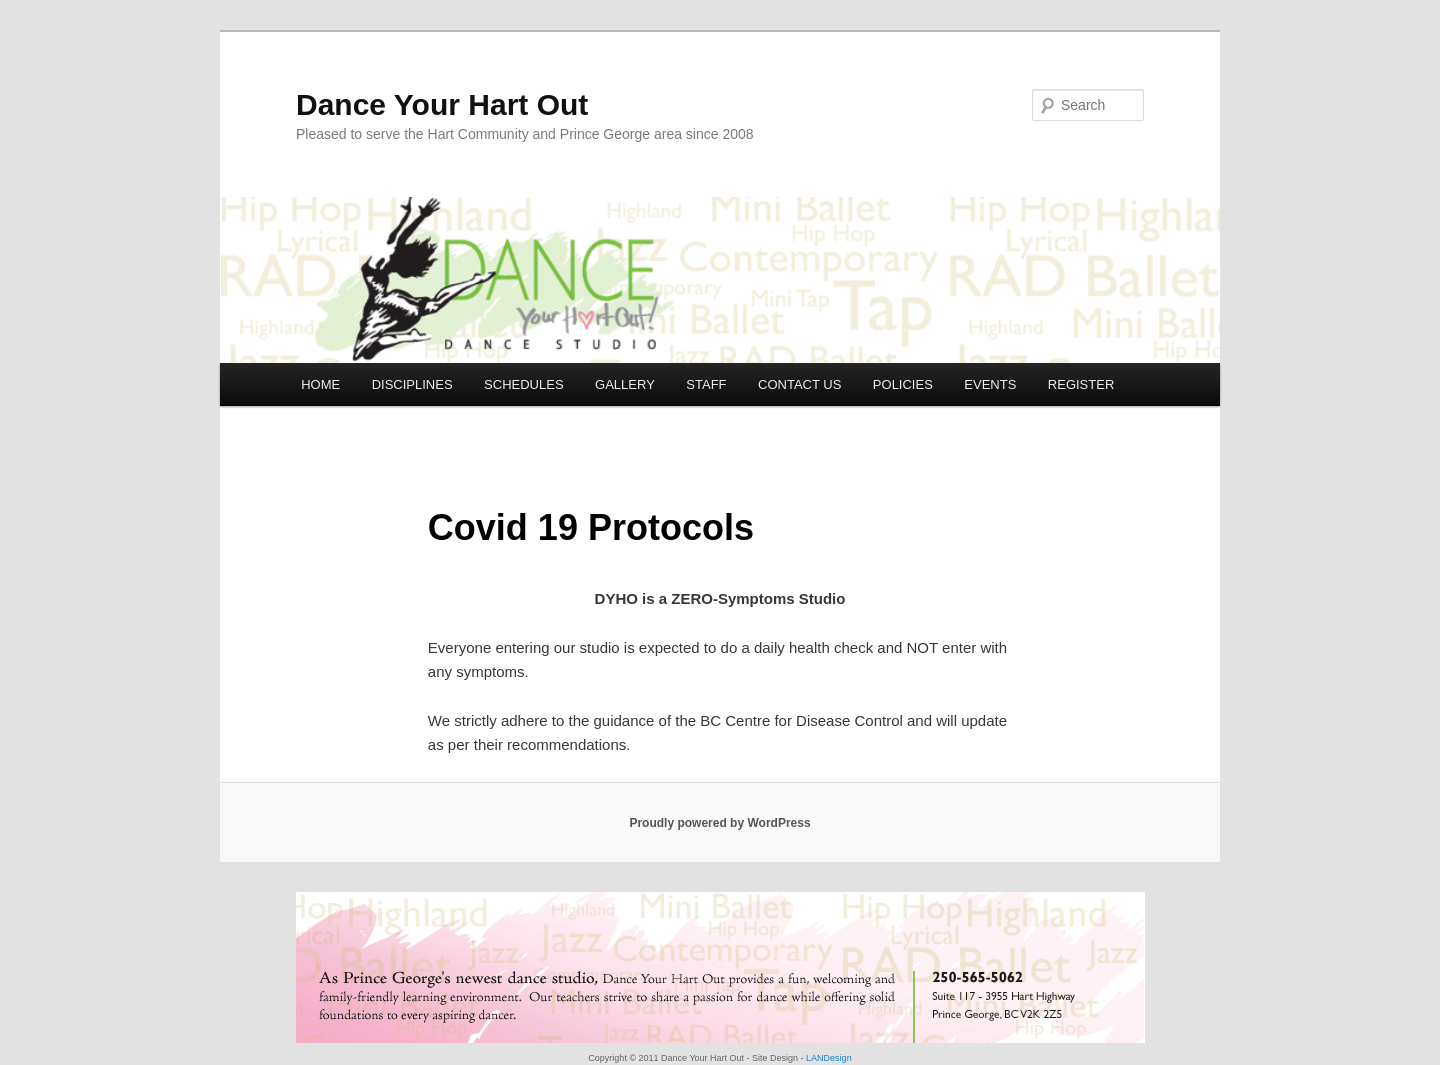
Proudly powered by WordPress (719, 823)
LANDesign (828, 1058)
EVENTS (990, 384)
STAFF (706, 384)
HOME (320, 384)
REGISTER (1081, 384)
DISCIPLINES (412, 384)
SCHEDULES (523, 384)
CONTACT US (799, 384)
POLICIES (903, 384)
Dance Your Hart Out (442, 104)
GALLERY (625, 384)
